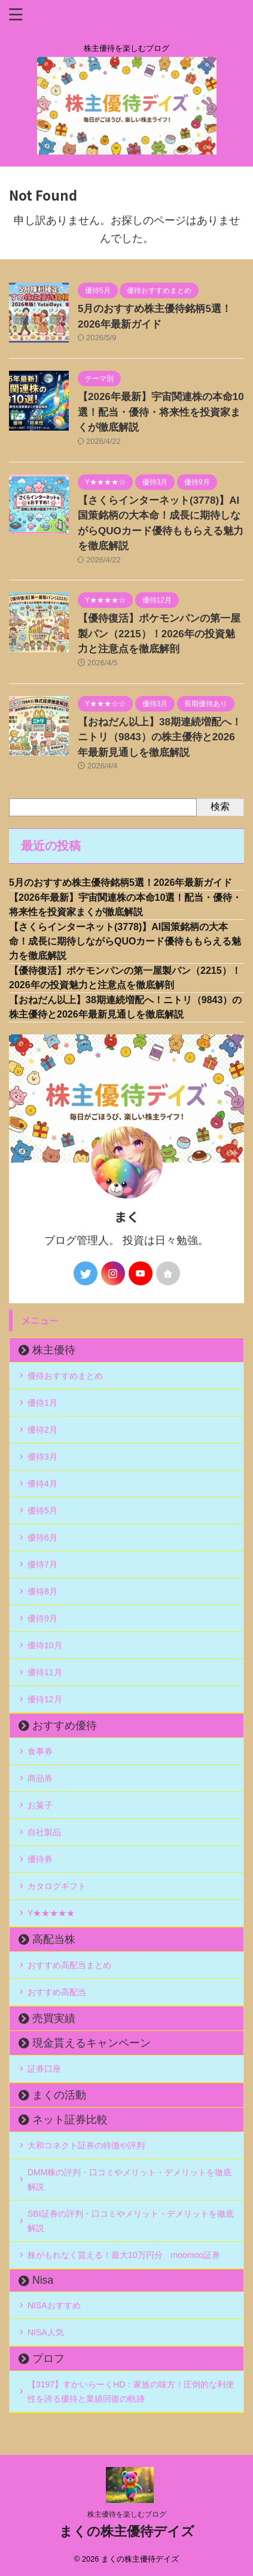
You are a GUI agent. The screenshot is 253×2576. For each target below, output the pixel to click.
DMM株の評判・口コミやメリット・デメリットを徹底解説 (129, 2179)
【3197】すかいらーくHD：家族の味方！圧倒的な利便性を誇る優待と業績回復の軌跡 (131, 2392)
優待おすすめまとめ (65, 1376)
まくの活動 (59, 2095)
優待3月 (42, 1456)
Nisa (42, 2280)
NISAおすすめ (54, 2305)
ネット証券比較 (70, 2120)
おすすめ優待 (64, 1726)
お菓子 (40, 1805)
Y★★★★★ (51, 1913)
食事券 (40, 1751)
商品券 (40, 1778)
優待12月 (45, 1699)
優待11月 (45, 1672)
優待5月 (42, 1510)
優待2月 (42, 1429)
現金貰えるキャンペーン (91, 2043)
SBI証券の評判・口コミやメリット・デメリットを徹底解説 (131, 2221)
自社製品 (44, 1832)
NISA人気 (46, 2332)
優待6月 (42, 1537)
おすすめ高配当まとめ (69, 1965)
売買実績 (53, 2018)
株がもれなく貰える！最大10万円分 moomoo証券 (124, 2255)
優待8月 (42, 1591)
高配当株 (53, 1939)
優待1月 (42, 1402)
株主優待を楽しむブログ (126, 2514)
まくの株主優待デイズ (126, 2531)
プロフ (48, 2359)
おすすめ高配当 (57, 1992)
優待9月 (42, 1618)
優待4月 (42, 1483)
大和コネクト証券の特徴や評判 (86, 2145)
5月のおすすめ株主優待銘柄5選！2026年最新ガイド (120, 882)
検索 (220, 806)
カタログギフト (57, 1886)
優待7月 (42, 1564)
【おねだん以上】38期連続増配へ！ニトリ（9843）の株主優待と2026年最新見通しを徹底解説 (160, 737)
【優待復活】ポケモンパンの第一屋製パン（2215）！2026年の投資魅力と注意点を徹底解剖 (159, 634)
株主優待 (53, 1350)
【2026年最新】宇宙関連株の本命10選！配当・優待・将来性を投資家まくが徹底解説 (161, 412)
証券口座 (44, 2068)
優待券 (40, 1859)
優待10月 (45, 1645)
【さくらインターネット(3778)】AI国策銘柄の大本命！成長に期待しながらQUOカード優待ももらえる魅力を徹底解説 (125, 941)
